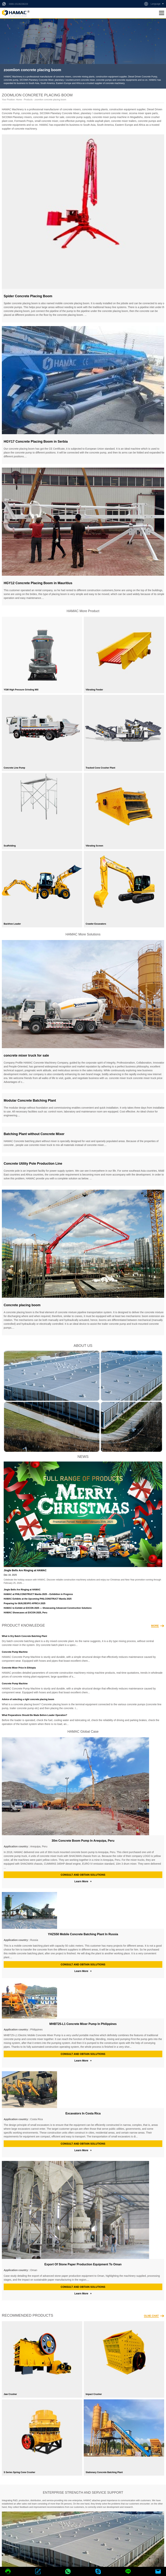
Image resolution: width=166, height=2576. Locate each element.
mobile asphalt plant (98, 120)
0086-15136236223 (18, 4)
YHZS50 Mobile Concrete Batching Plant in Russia (83, 1934)
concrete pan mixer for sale (48, 117)
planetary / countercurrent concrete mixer (75, 80)
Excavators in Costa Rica (82, 2113)
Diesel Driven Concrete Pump (142, 76)
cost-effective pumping (72, 120)
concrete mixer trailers (123, 120)
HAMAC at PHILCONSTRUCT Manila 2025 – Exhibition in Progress (38, 1594)
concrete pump (11, 80)
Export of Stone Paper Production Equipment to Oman (82, 2264)
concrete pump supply (78, 117)
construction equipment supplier (111, 76)
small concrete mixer (46, 120)
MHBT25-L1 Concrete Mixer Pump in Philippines (82, 2023)
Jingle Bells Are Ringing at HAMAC (22, 1589)
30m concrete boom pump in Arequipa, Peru (83, 1840)
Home (19, 99)
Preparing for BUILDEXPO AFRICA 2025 (24, 1603)
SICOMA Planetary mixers (17, 117)
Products (28, 99)
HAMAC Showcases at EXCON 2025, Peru (25, 1612)
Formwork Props (23, 120)
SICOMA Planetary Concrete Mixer (37, 80)
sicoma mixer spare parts (143, 113)
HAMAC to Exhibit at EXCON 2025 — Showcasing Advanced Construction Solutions (48, 1608)
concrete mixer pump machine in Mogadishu (117, 117)
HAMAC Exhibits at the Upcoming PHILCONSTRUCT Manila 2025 (38, 1599)
